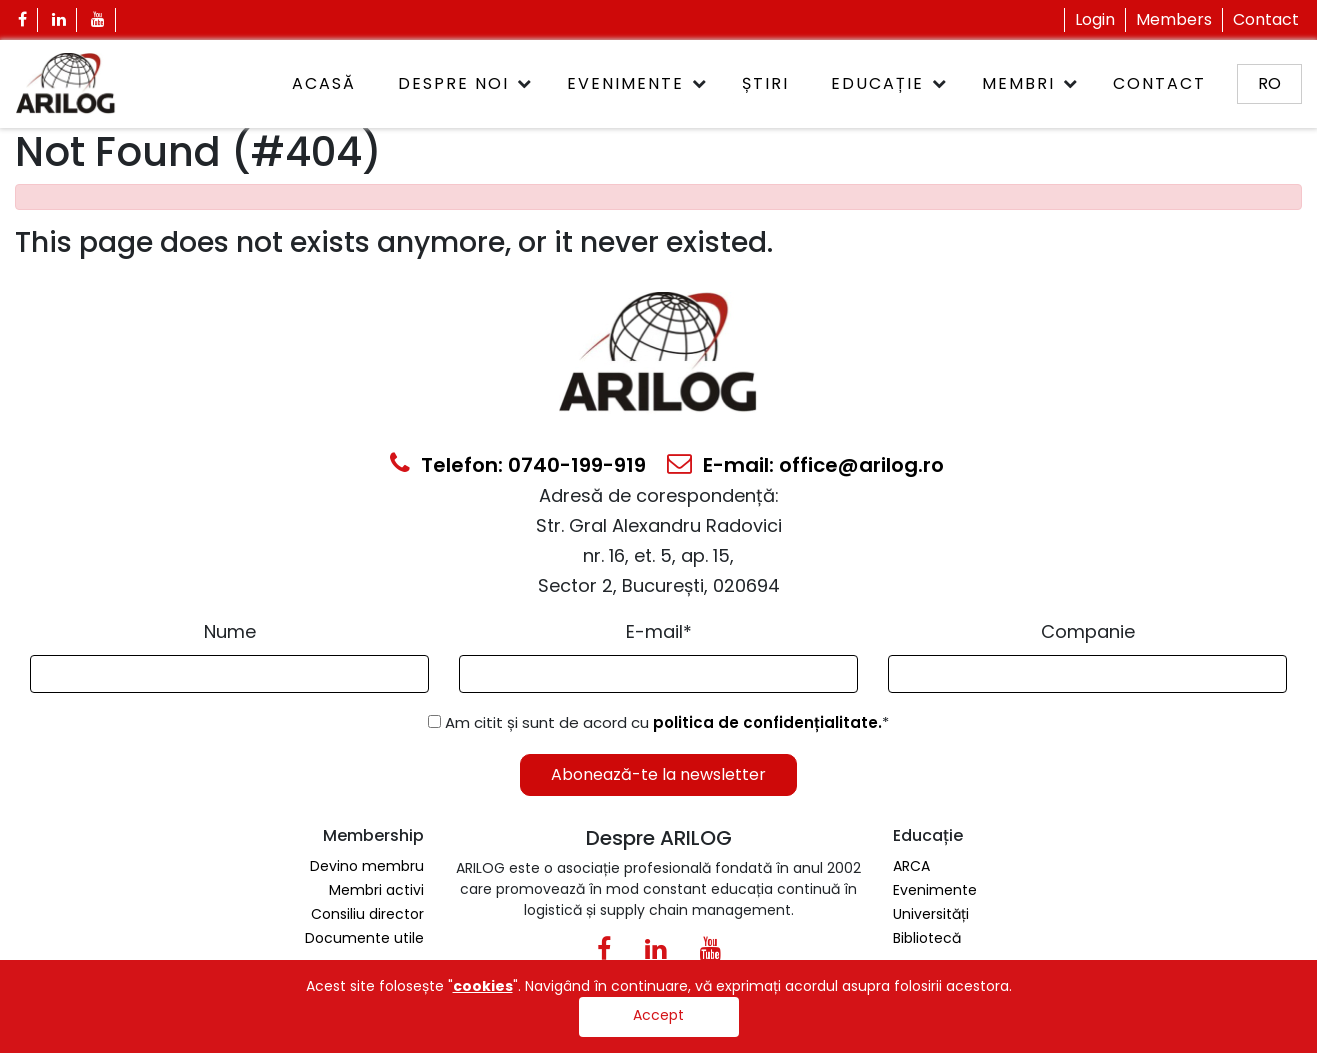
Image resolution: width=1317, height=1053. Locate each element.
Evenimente (625, 83)
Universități (931, 914)
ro (1269, 83)
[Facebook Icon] (23, 20)
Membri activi (376, 890)
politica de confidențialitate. (767, 722)
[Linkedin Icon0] (655, 953)
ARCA (911, 866)
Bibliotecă (927, 938)
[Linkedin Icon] (59, 20)
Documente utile (364, 938)
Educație (877, 83)
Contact (1266, 19)
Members (1174, 19)
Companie (1088, 631)
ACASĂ (324, 83)
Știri (765, 83)
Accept (658, 1015)
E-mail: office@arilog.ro (805, 465)
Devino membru (367, 866)
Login (1095, 19)
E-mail (659, 631)
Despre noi (453, 83)
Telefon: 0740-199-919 (518, 465)
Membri (1018, 83)
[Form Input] (229, 674)
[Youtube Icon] (98, 20)
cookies (483, 986)
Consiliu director (367, 914)
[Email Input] (658, 674)
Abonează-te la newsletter (658, 774)
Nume (230, 631)
